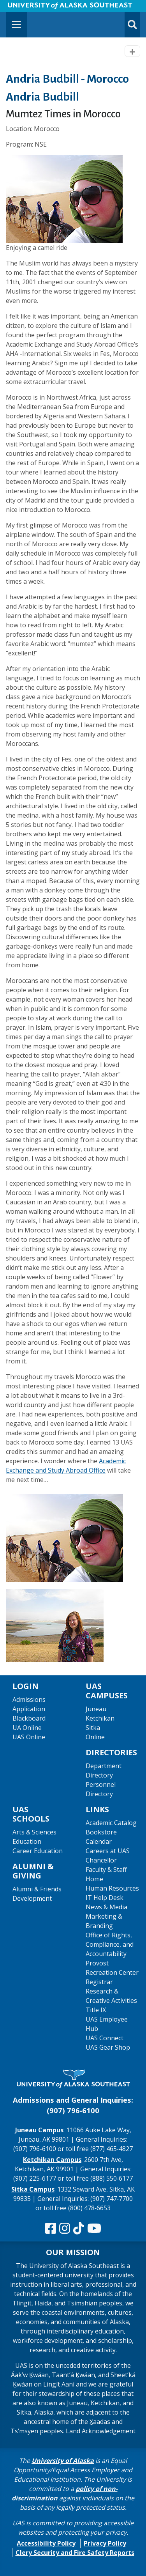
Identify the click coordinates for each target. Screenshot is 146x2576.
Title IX (96, 2010)
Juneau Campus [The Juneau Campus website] (39, 2130)
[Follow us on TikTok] (78, 2228)
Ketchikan (100, 1718)
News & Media (106, 1907)
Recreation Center (112, 1972)
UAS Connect (104, 2038)
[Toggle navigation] (16, 24)
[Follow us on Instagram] (64, 2228)
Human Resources (112, 1888)
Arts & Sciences (34, 1832)
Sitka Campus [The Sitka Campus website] (33, 2189)
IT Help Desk (104, 1897)
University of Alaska (63, 2460)
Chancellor (101, 1860)
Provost (97, 1963)
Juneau (96, 1709)
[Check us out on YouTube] (94, 2228)
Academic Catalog (111, 1822)
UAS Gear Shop (108, 2047)
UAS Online (28, 1737)
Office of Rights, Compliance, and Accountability (110, 1944)
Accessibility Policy (46, 2543)
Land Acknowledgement (100, 2431)
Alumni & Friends (37, 1889)
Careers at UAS (108, 1851)
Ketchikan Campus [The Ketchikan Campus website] (52, 2159)
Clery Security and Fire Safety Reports (75, 2552)
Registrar (99, 1982)
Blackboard (29, 1718)
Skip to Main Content (36, 8)
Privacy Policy (105, 2543)
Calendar (99, 1841)
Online (95, 1737)
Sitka (93, 1727)
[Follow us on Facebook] (50, 2228)
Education (26, 1841)
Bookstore (101, 1832)
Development (32, 1898)
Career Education (37, 1851)
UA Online (27, 1727)
